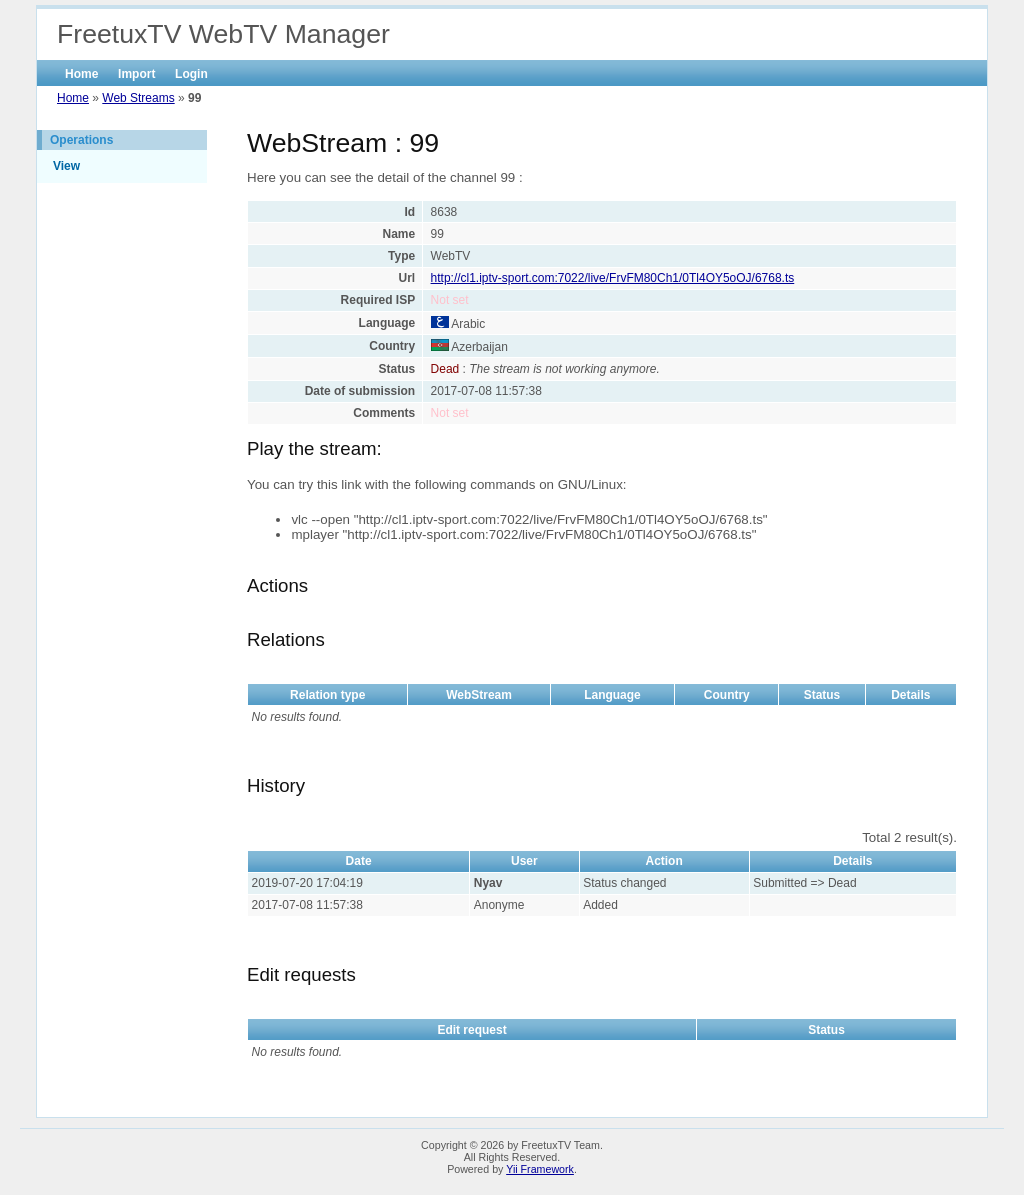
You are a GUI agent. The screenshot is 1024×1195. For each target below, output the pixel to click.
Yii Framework (540, 1169)
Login (191, 74)
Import (136, 74)
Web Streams (138, 98)
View (66, 166)
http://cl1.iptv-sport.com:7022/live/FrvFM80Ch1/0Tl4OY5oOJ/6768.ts (613, 278)
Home (81, 74)
